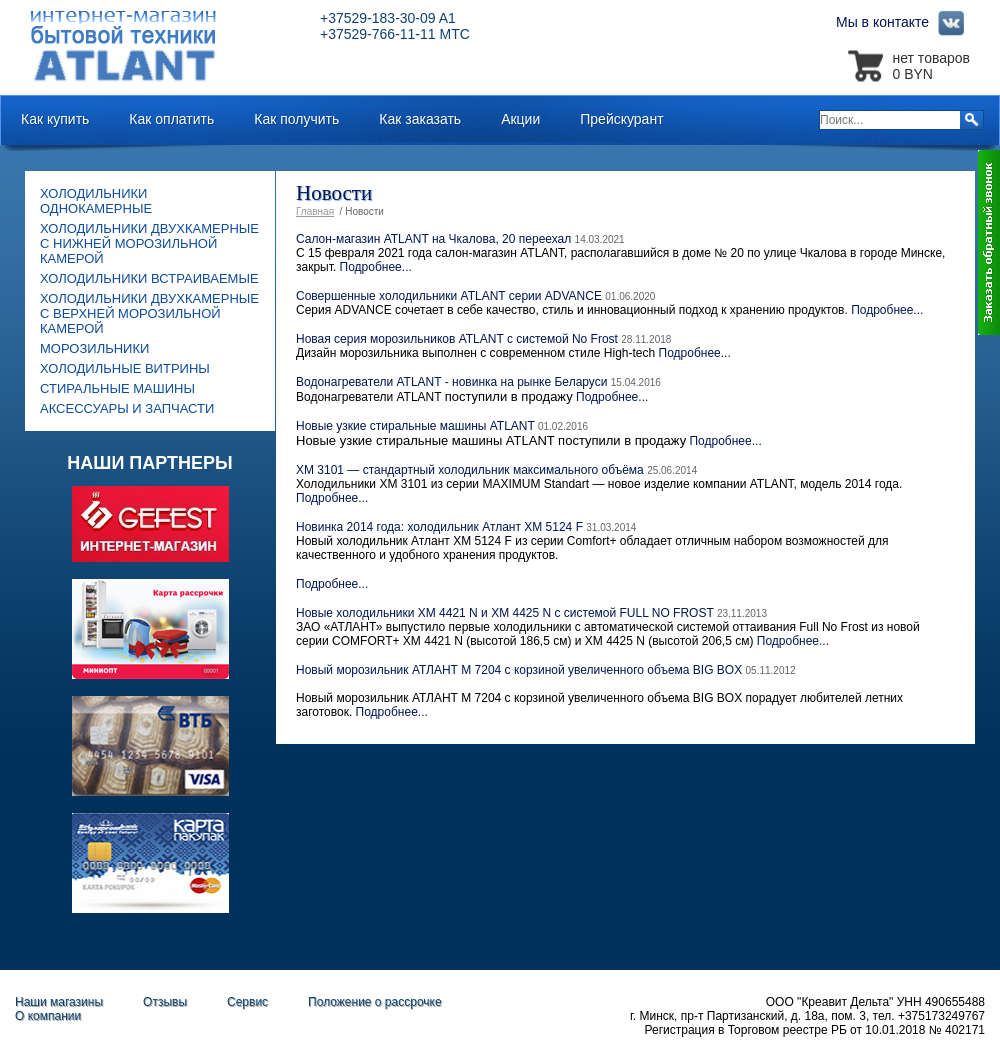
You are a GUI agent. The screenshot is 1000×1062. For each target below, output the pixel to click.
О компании (48, 1016)
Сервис (247, 1002)
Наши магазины (59, 1002)
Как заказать (420, 119)
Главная (315, 211)
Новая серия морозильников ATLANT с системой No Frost (458, 339)
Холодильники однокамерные (96, 201)
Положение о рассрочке (375, 1002)
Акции (520, 119)
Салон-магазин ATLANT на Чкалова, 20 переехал (433, 239)
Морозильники (94, 348)
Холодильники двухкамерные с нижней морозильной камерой (149, 243)
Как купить (55, 119)
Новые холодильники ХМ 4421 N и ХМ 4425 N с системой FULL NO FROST (505, 613)
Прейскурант (621, 119)
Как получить (296, 119)
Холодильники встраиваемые (149, 278)
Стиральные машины (117, 388)
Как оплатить (171, 119)
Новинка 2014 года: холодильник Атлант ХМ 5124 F (439, 527)
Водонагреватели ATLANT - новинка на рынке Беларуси (451, 382)
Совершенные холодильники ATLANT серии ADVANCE (449, 296)
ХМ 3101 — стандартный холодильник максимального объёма (470, 470)
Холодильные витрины (125, 368)
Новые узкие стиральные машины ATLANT (415, 426)
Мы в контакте (903, 22)
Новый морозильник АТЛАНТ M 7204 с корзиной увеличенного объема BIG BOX (519, 670)
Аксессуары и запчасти (127, 408)
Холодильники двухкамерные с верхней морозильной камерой (149, 313)
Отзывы (165, 1002)
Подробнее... (376, 267)
